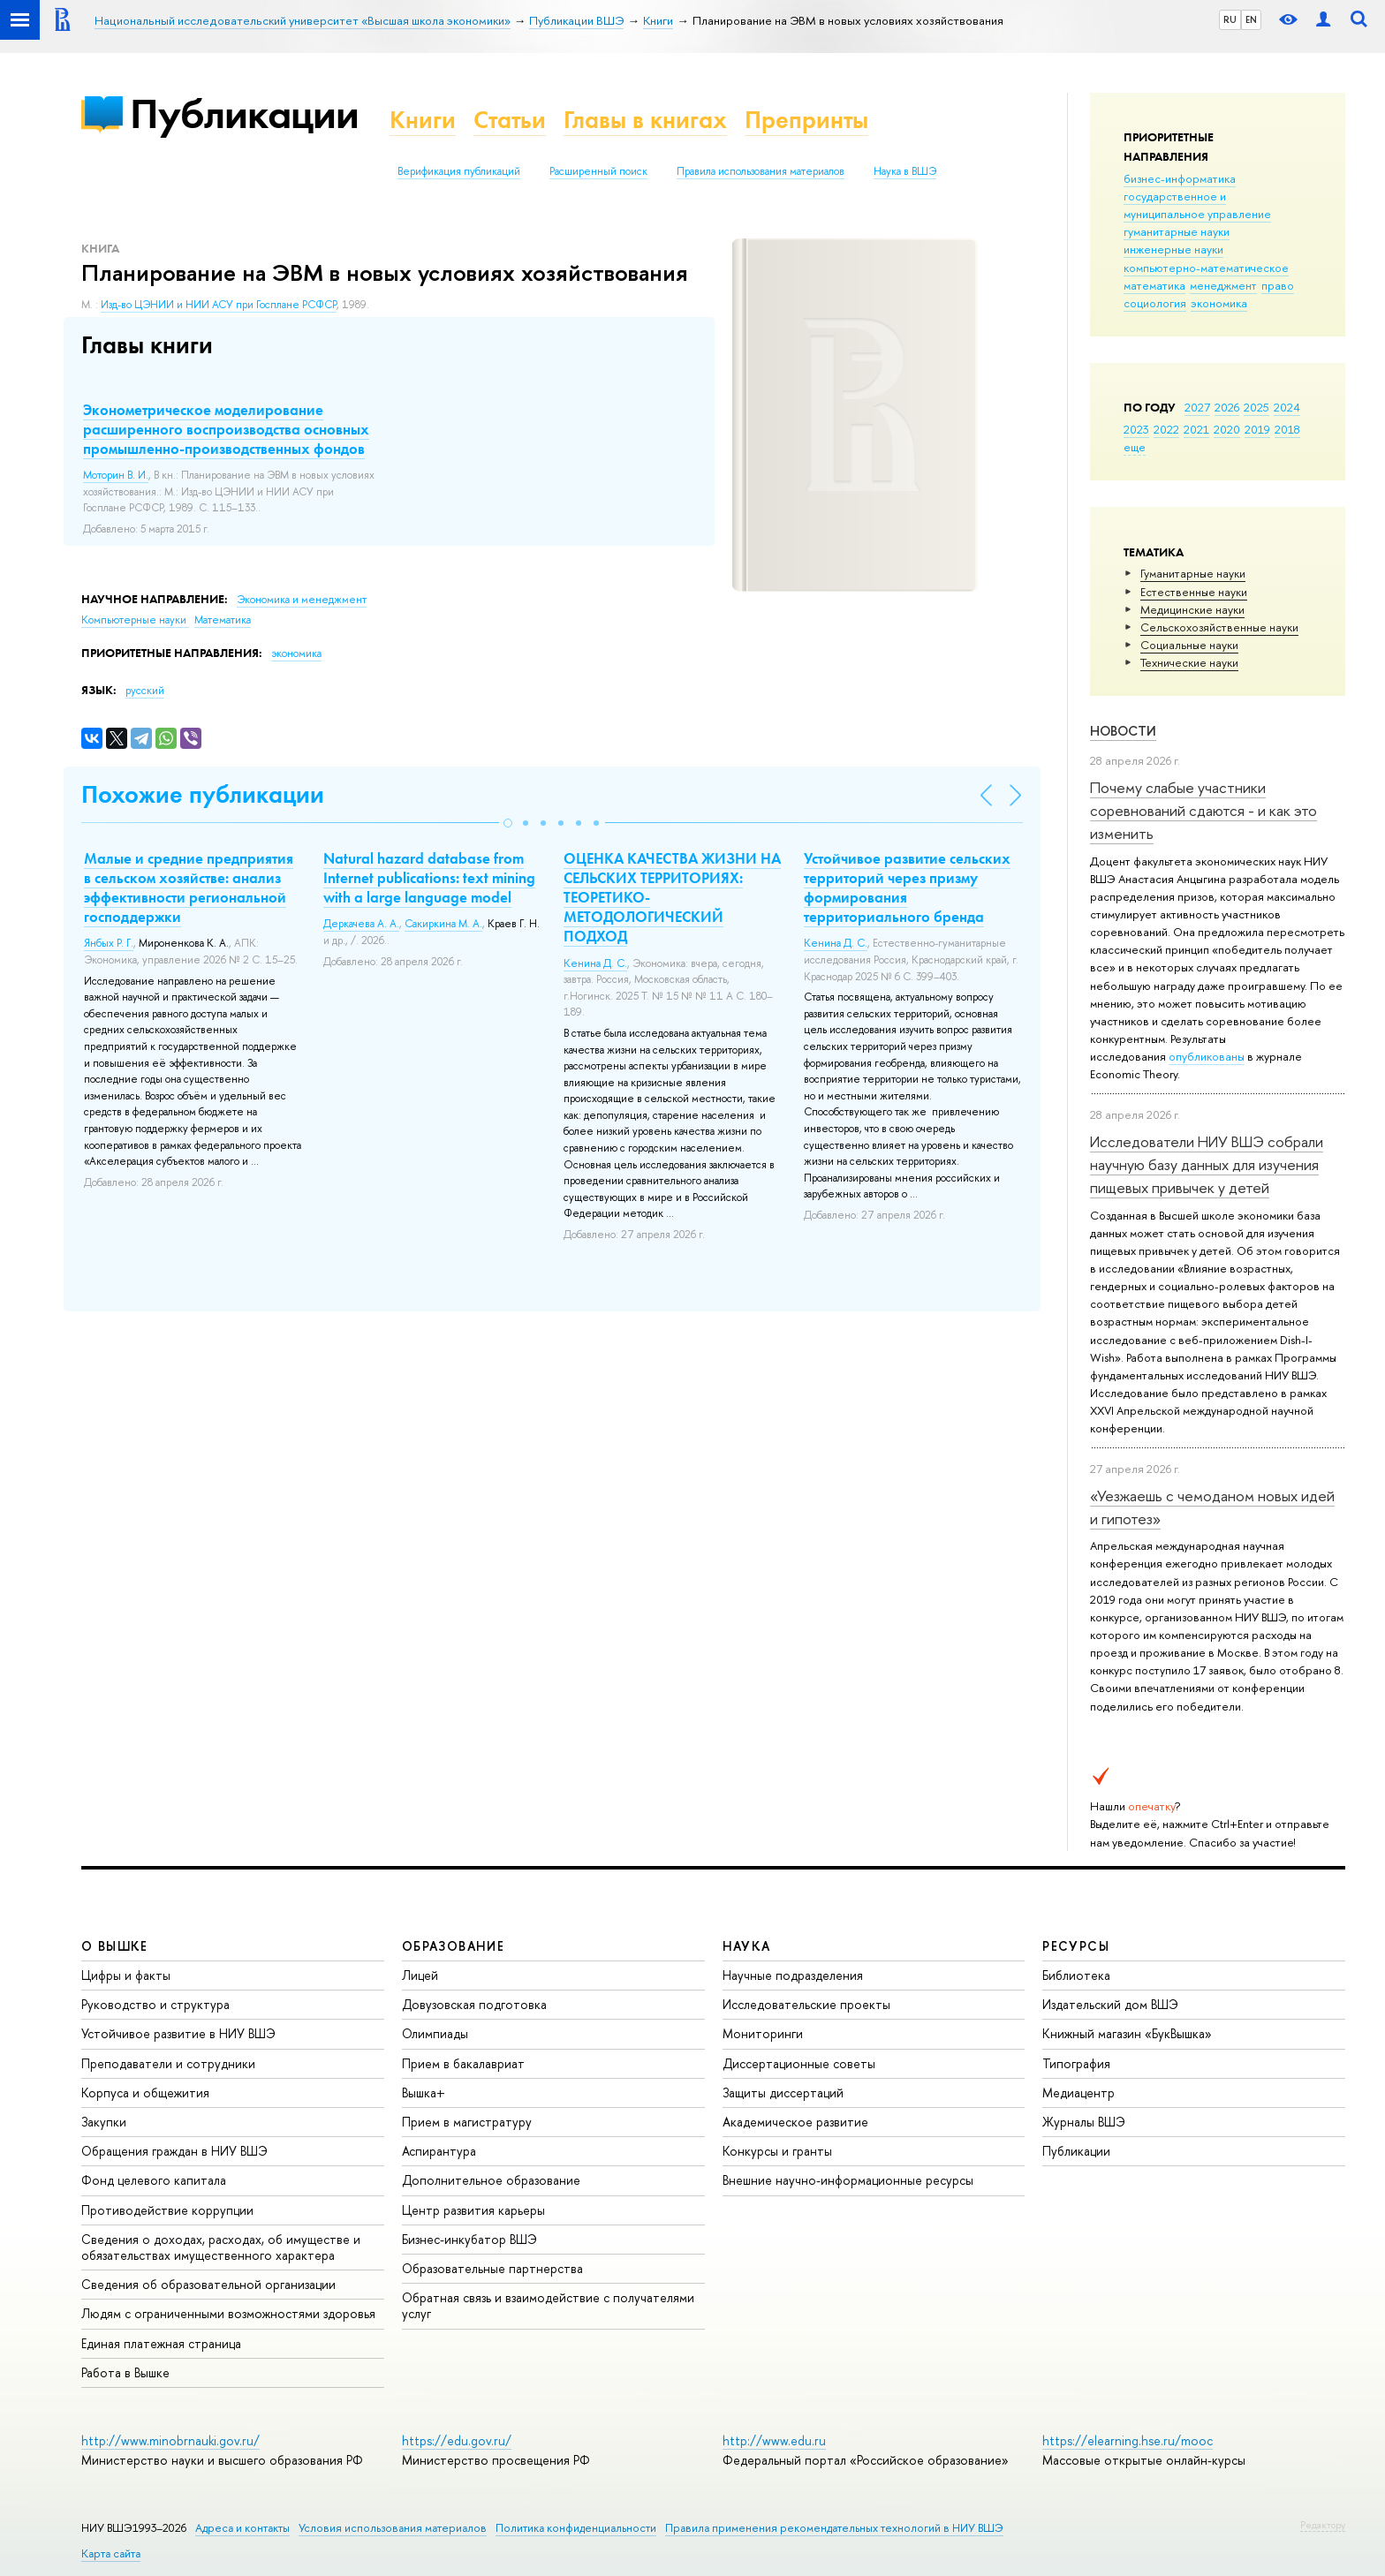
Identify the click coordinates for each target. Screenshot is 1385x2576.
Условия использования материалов (393, 2527)
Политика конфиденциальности (576, 2527)
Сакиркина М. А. (443, 924)
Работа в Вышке (125, 2372)
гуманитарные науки (1177, 231)
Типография (1076, 2063)
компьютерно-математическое (1206, 268)
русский (144, 691)
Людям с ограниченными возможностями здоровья (228, 2313)
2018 (1287, 429)
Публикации (244, 113)
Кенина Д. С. (595, 963)
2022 (1166, 429)
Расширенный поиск (598, 171)
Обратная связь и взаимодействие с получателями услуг (548, 2305)
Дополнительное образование (491, 2180)
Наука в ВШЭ (905, 171)
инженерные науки (1173, 249)
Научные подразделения (793, 1975)
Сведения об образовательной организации (208, 2284)
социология (1155, 303)
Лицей (420, 1975)
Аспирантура (439, 2150)
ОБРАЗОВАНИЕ (453, 1946)
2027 (1197, 407)
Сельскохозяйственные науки (1219, 627)
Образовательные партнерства (492, 2268)
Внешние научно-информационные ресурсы (848, 2180)
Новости (1123, 730)
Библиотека (1076, 1975)
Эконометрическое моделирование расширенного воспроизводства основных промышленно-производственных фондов (226, 429)
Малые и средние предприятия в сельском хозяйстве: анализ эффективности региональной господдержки (188, 887)
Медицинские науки (1192, 609)
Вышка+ (423, 2092)
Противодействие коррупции (167, 2210)
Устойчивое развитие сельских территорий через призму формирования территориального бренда (907, 887)
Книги (423, 119)
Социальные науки (1189, 645)
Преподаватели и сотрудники (168, 2063)
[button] (508, 823)
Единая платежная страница (161, 2343)
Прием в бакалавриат (463, 2063)
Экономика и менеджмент (302, 600)
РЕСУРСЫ (1075, 1946)
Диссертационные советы (799, 2063)
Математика (222, 620)
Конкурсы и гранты (777, 2150)
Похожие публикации (202, 794)
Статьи (509, 119)
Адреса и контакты (242, 2527)
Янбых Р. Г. (108, 943)
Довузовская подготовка (474, 2004)
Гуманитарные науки (1192, 573)
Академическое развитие (795, 2121)
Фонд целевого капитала (153, 2180)
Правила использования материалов (760, 171)
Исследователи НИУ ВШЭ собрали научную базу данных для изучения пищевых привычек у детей (1206, 1164)
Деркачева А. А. (361, 924)
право (1277, 285)
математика (1154, 285)
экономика (1219, 303)
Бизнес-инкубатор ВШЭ (469, 2239)
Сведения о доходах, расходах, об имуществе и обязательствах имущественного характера (220, 2247)
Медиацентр (1078, 2092)
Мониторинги (763, 2033)
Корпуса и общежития (145, 2092)
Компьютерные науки (135, 620)
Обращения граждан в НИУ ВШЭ (174, 2150)
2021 (1196, 429)
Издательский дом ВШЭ (1110, 2004)
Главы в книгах (645, 119)
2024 (1287, 407)
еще (1135, 447)
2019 (1257, 429)
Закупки (103, 2121)
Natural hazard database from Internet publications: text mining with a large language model (429, 878)
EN (1251, 19)
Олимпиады (435, 2033)
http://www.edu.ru (774, 2440)
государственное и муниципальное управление (1197, 205)
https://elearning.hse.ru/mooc (1127, 2440)
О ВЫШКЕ (114, 1946)
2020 (1227, 429)
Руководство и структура (155, 2004)
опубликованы (1207, 1056)
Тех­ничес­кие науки (1189, 662)
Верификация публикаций (458, 171)
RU (1230, 19)
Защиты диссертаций (783, 2092)
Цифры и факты (125, 1975)
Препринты (806, 119)
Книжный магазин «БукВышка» (1127, 2033)
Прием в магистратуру (467, 2121)
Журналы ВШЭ (1083, 2121)
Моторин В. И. (115, 475)
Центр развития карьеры (473, 2210)
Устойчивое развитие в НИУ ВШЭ (178, 2033)
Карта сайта (110, 2553)
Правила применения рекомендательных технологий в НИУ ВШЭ (834, 2527)
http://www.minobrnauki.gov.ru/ (170, 2440)
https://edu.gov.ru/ (456, 2440)
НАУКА (747, 1946)
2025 (1256, 407)
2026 (1227, 407)
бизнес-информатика (1180, 178)
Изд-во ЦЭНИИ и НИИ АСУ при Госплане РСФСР (219, 305)
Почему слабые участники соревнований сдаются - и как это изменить (1203, 810)
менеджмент (1223, 285)
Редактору (1322, 2525)
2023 (1136, 429)
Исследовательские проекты (806, 2004)
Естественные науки (1193, 592)
